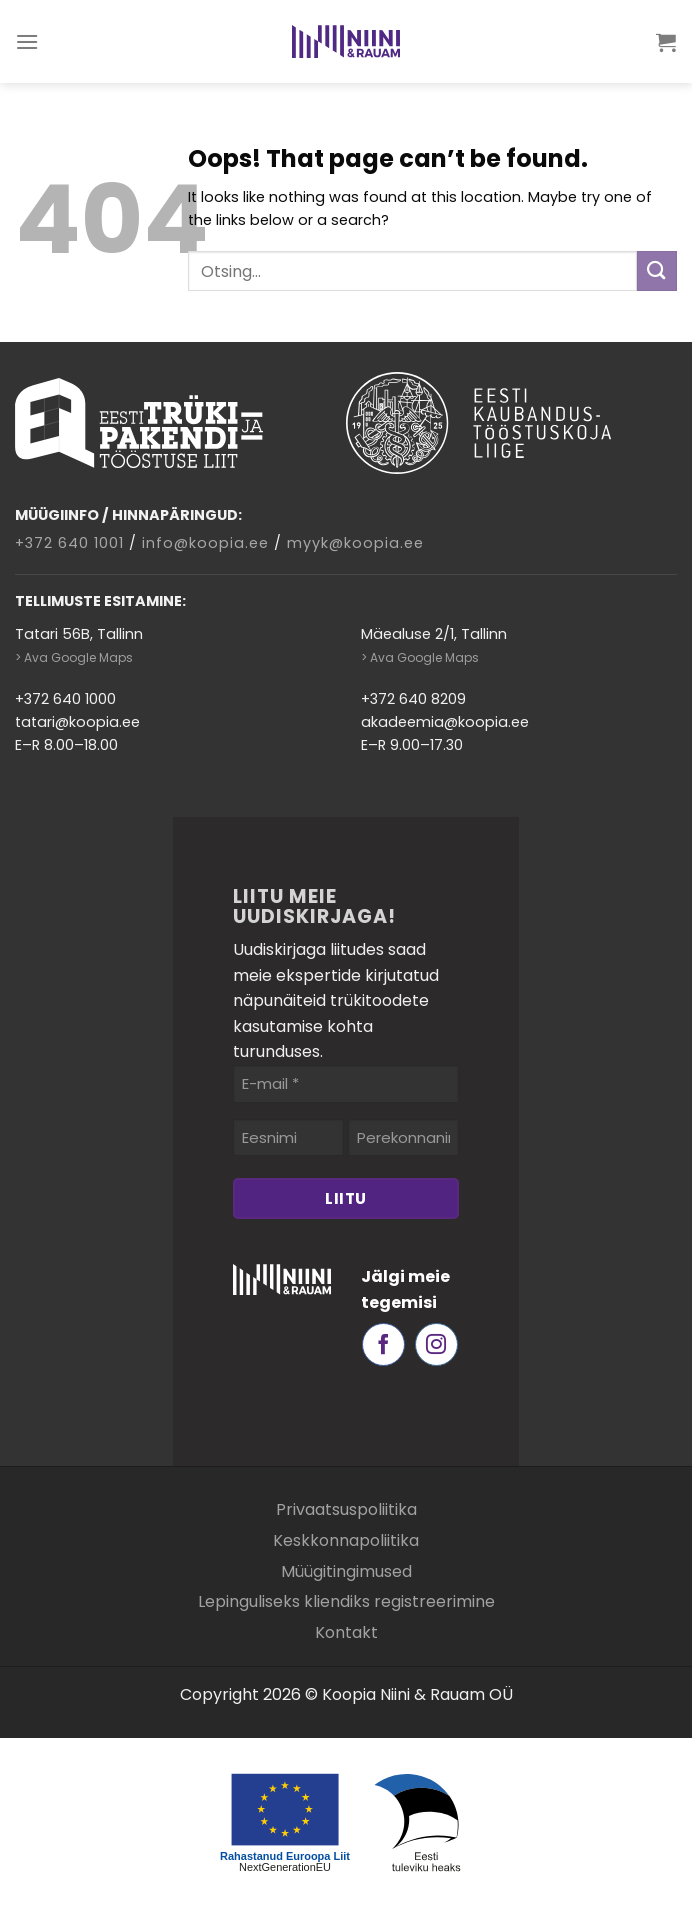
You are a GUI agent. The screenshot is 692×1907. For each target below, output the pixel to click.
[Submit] (657, 270)
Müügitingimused (346, 1571)
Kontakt (346, 1632)
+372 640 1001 (69, 543)
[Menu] (27, 41)
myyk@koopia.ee (355, 543)
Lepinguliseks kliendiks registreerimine (346, 1601)
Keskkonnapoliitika (346, 1540)
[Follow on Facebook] (383, 1344)
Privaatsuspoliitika (346, 1509)
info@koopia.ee (205, 543)
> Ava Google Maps (74, 657)
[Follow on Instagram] (436, 1344)
